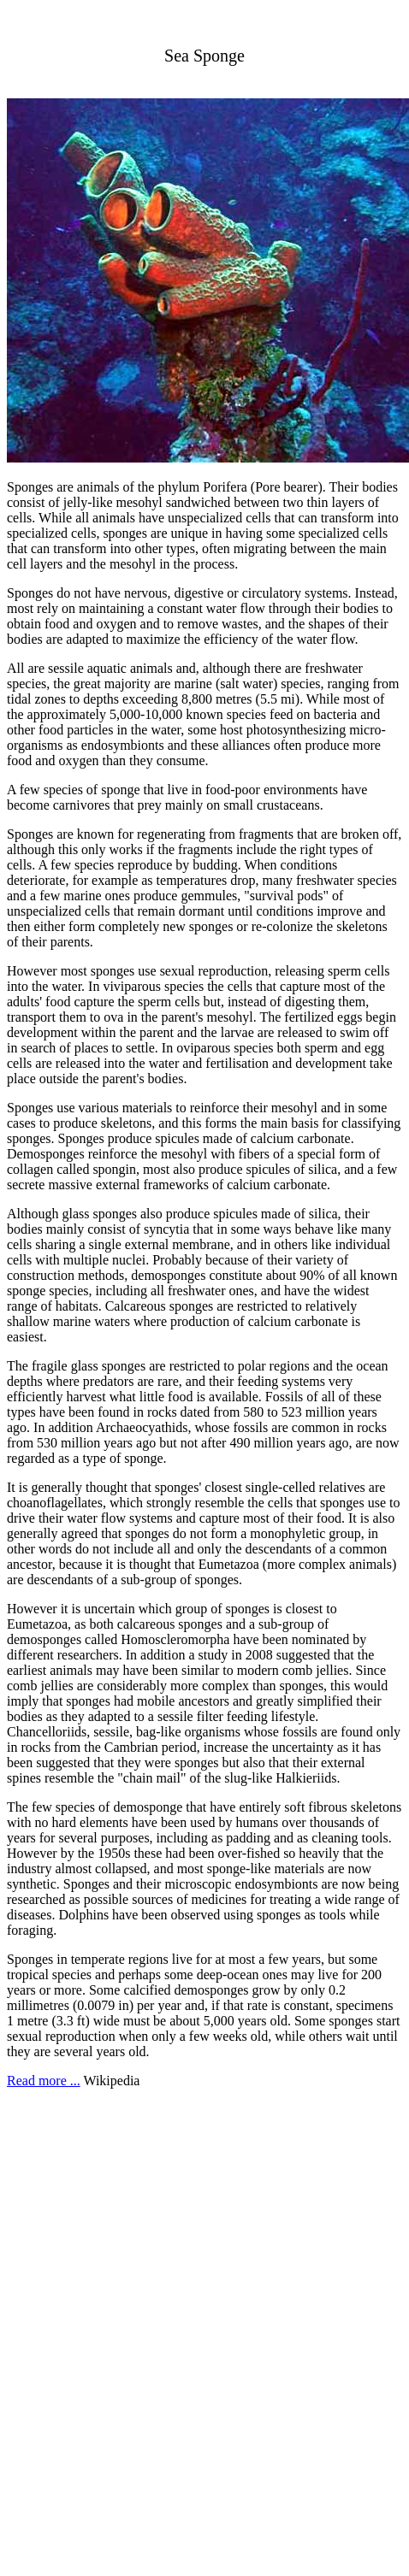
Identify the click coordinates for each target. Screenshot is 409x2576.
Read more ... (43, 2080)
